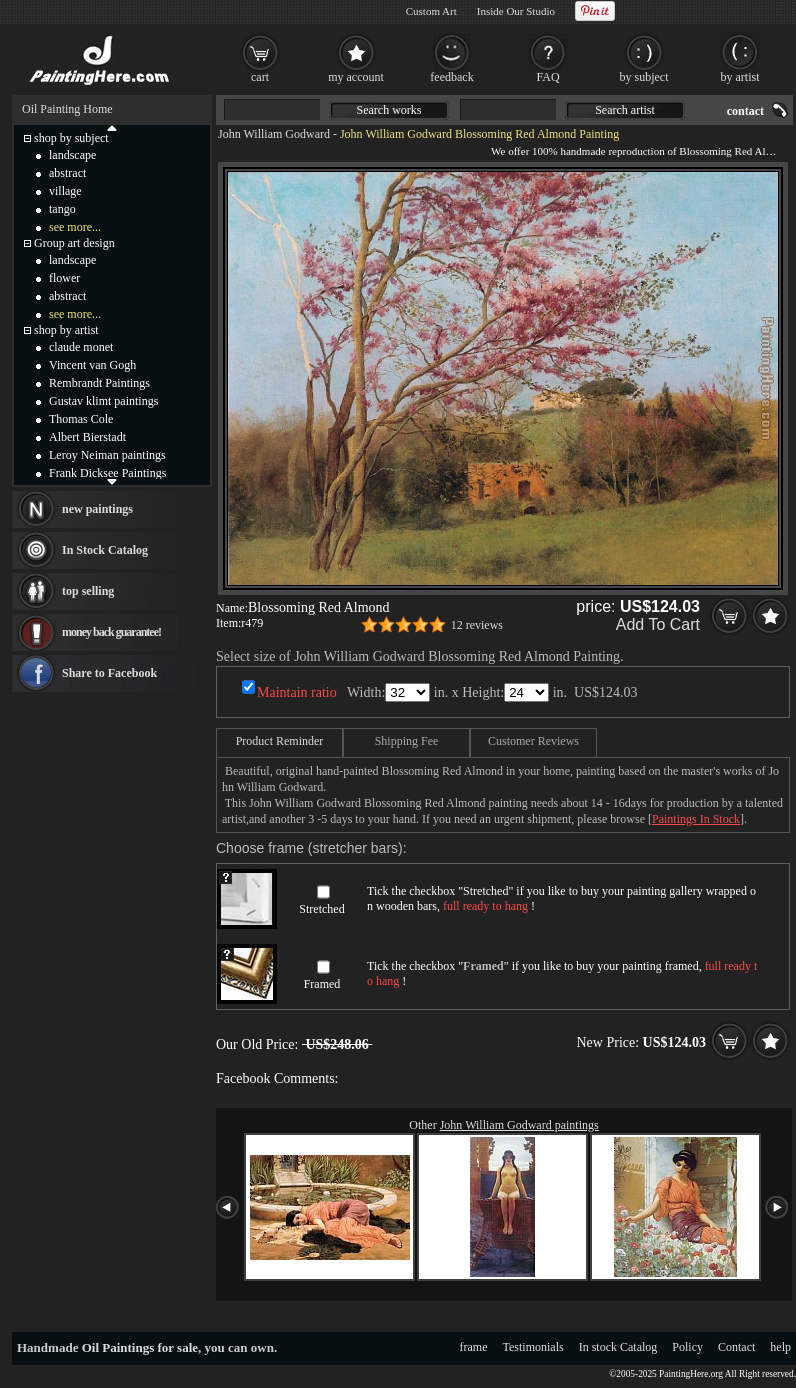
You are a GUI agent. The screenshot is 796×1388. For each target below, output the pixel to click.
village (65, 191)
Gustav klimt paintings (103, 401)
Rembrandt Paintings (99, 383)
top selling (88, 591)
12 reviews (477, 625)
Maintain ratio (297, 692)
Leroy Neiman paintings (107, 455)
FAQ (547, 77)
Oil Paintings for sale (140, 1347)
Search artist (625, 110)
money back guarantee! (111, 632)
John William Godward (274, 134)
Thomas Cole (81, 419)
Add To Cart (658, 624)
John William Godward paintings (519, 1125)
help (780, 1347)
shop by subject (71, 138)
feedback (451, 77)
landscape (72, 155)
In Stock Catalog (105, 550)
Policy (687, 1347)
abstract (67, 173)
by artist (740, 77)
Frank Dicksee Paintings (107, 473)
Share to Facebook (109, 673)
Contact (736, 1347)
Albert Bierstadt (87, 437)
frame (474, 1347)
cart (260, 77)
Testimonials (533, 1347)
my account (356, 77)
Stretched (321, 909)
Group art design (74, 243)
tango (62, 209)
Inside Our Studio (516, 11)
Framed (322, 984)
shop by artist (66, 330)
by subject (644, 77)
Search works (389, 110)
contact (745, 111)
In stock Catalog (618, 1347)
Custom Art (431, 11)
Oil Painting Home (67, 109)
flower (64, 278)
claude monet (81, 347)
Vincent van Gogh (92, 365)
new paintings (97, 509)
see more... (75, 227)
